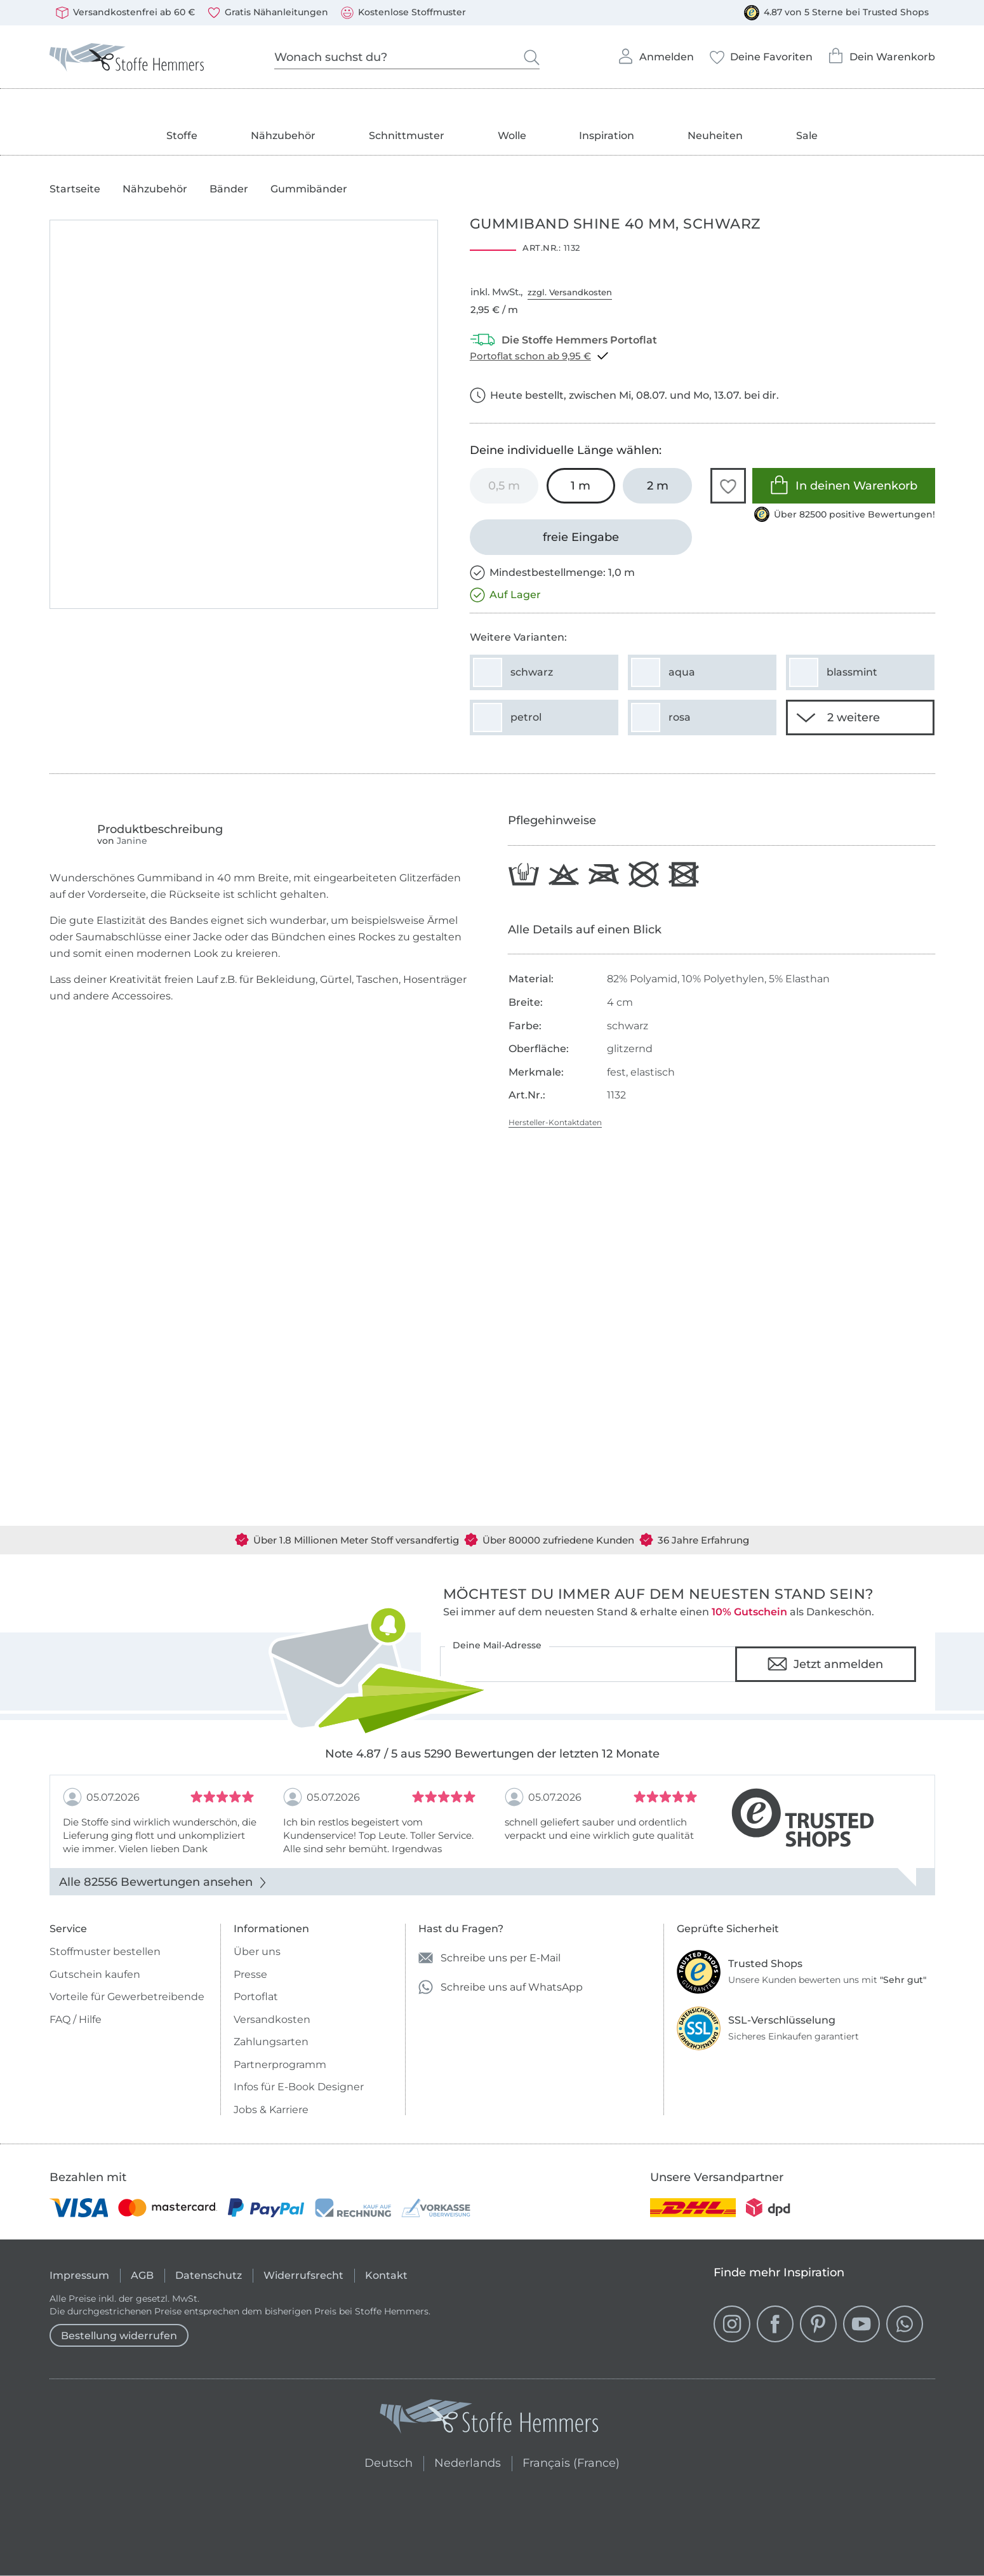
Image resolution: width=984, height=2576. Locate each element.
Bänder (228, 189)
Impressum (79, 2275)
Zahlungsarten (271, 2042)
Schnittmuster (406, 136)
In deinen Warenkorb (843, 485)
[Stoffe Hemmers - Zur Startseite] (489, 2418)
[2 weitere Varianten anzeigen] (860, 717)
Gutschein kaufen (95, 1974)
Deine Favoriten (760, 53)
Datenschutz (208, 2275)
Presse (250, 1974)
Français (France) (571, 2461)
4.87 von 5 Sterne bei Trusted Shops (836, 12)
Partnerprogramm (280, 2065)
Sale (807, 136)
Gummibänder (308, 189)
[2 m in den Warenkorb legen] (657, 486)
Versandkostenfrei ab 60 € (125, 12)
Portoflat (256, 1997)
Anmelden (655, 52)
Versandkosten (272, 2019)
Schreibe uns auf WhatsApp (500, 1987)
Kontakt (386, 2275)
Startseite (75, 189)
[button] (728, 486)
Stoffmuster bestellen (105, 1951)
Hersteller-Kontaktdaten (555, 1122)
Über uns (257, 1951)
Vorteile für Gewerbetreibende (127, 1997)
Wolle (512, 136)
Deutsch (383, 2461)
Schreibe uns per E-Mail (489, 1958)
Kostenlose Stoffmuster (403, 12)
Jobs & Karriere (271, 2110)
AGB (142, 2275)
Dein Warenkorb (881, 52)
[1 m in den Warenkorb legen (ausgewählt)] (581, 486)
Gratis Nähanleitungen (268, 12)
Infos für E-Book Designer (299, 2087)
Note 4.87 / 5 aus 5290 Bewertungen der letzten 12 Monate (492, 1754)
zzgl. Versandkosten (570, 292)
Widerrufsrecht (303, 2275)
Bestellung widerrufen (119, 2336)
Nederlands (467, 2461)
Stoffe (181, 136)
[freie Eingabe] (581, 537)
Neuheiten (715, 136)
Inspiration (606, 136)
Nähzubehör (283, 136)
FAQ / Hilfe (76, 2019)
